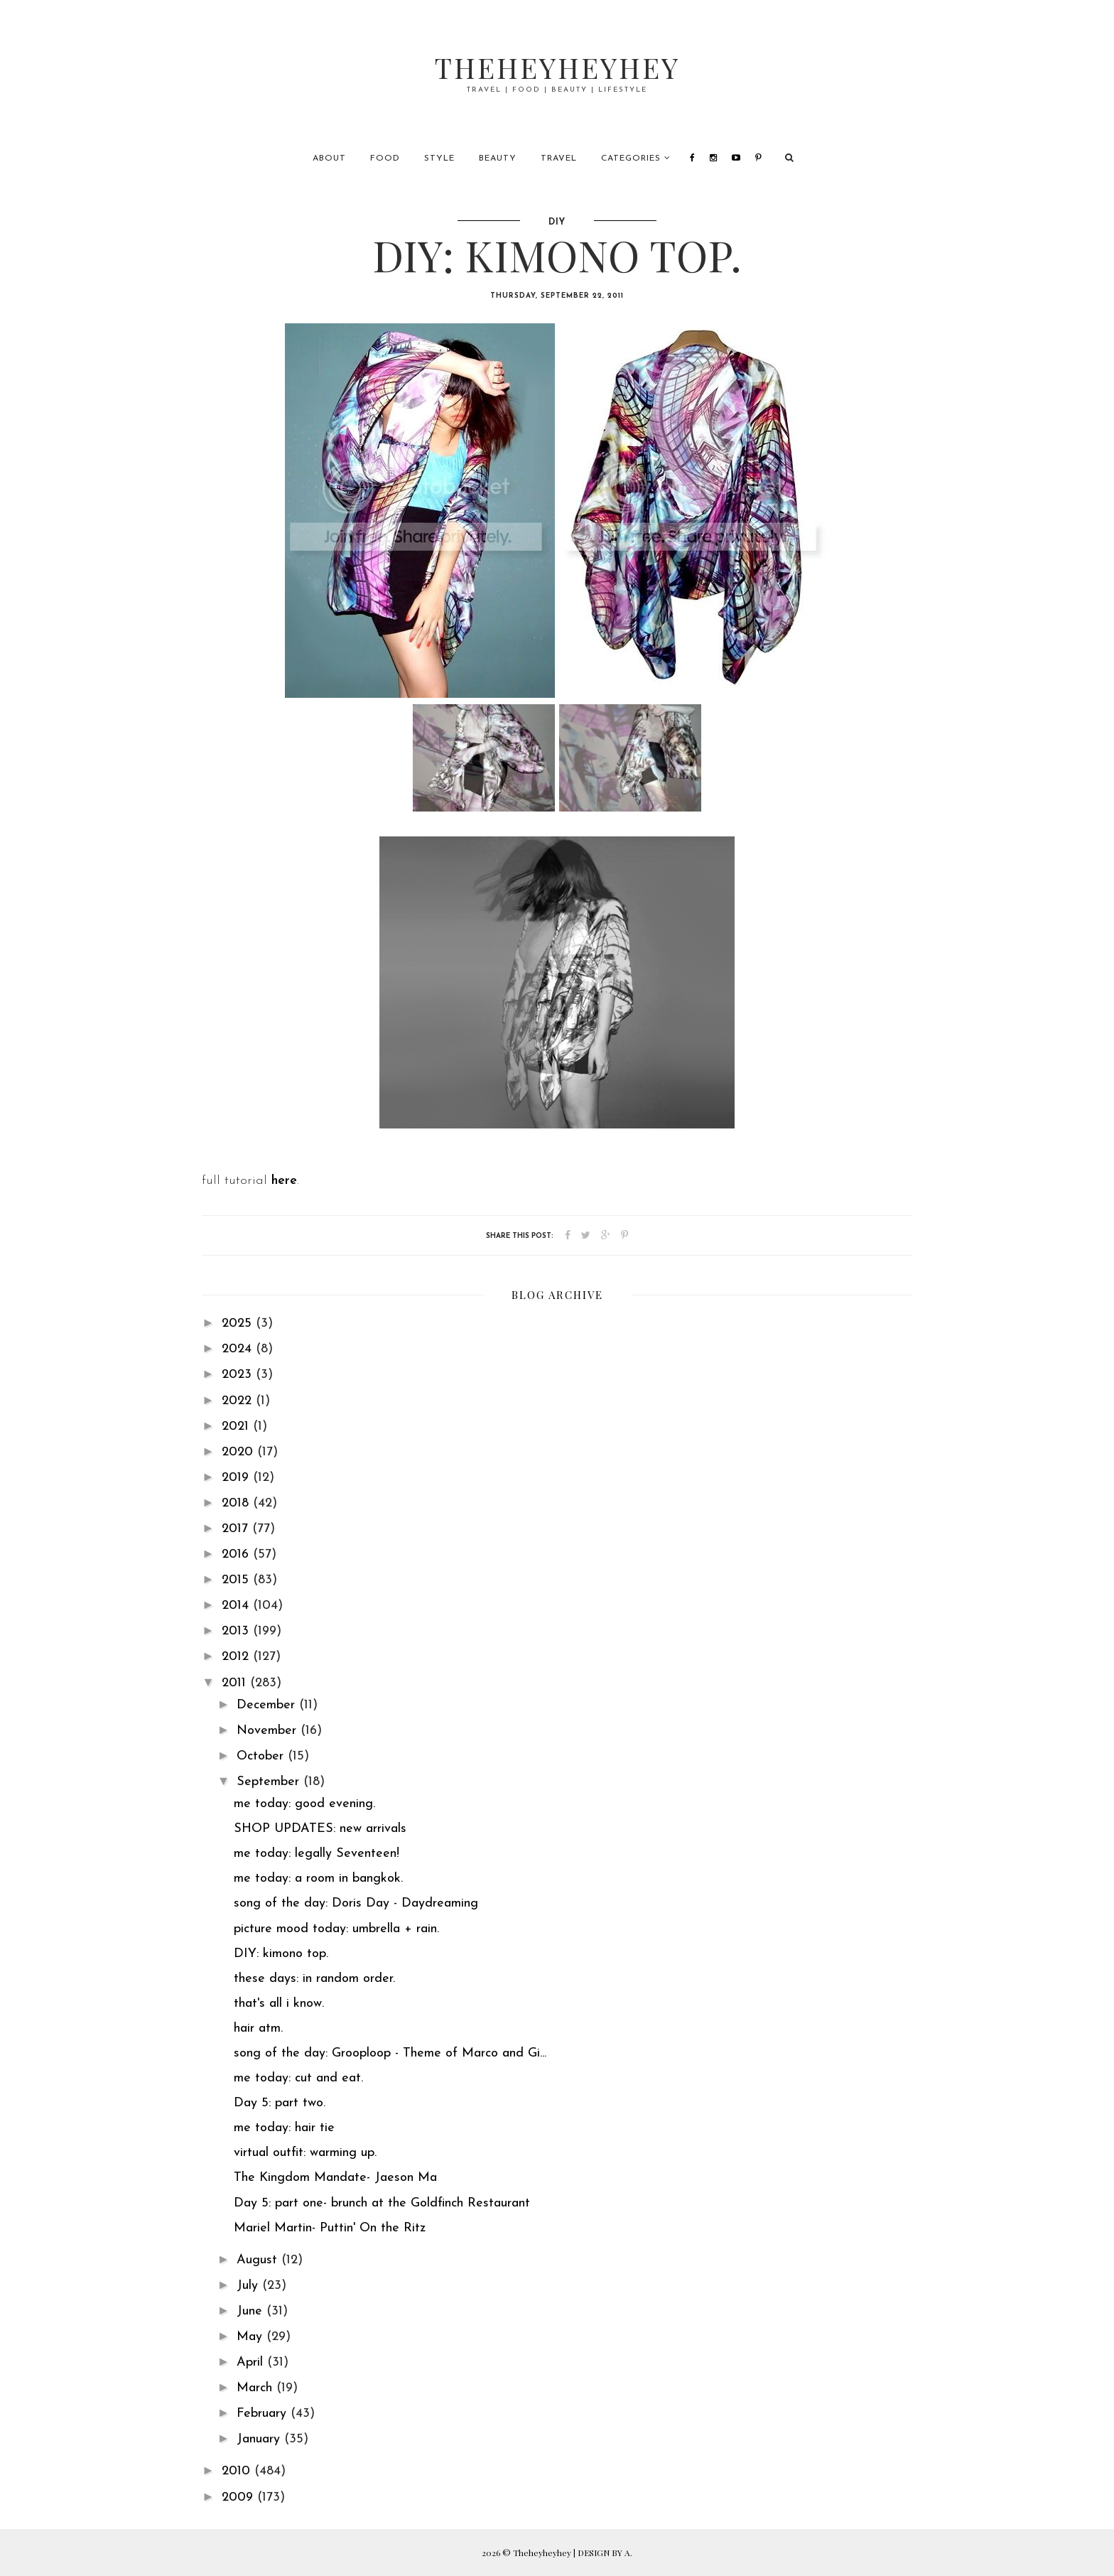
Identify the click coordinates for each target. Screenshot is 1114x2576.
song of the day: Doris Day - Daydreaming (356, 1903)
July (249, 2285)
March (256, 2388)
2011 (236, 1683)
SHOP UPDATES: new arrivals (320, 1829)
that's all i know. (279, 2003)
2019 (237, 1477)
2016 (237, 1554)
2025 (239, 1323)
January (260, 2439)
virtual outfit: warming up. (305, 2153)
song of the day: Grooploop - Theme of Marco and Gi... (390, 2053)
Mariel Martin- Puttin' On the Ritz (330, 2228)
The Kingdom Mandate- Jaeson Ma (335, 2177)
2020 (239, 1452)
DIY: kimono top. (281, 1954)
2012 (237, 1657)
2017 (237, 1529)
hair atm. (258, 2028)
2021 (237, 1426)
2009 (239, 2497)
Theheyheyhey (557, 67)
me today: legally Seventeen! (316, 1853)
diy (557, 222)
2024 (239, 1349)
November (269, 1730)
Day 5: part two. (279, 2103)
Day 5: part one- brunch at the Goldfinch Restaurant (382, 2203)
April (252, 2362)
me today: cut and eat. (298, 2078)
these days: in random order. (314, 1978)
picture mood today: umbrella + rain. (336, 1929)
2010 (238, 2471)
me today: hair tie (284, 2128)
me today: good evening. (304, 1804)
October (262, 1756)
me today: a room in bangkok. (318, 1878)
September (270, 1782)
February (264, 2413)
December (268, 1705)
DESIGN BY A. (605, 2552)
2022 (239, 1401)
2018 (237, 1503)
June (251, 2311)
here (284, 1180)
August (259, 2260)
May (251, 2337)
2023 (239, 1374)
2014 (237, 1605)
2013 (237, 1631)
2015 (237, 1580)
